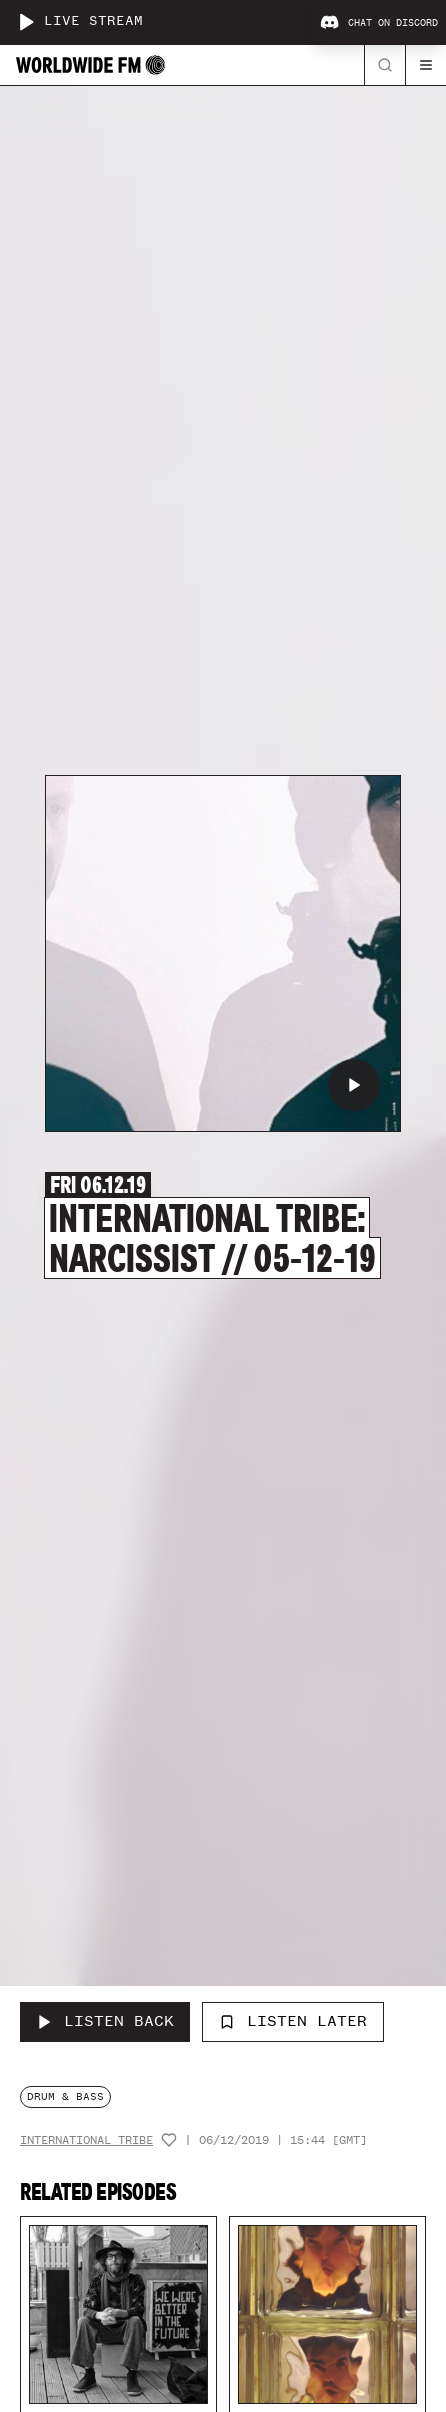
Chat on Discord (379, 23)
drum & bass (65, 2096)
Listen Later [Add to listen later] (293, 2021)
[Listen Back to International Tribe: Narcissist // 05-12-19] (105, 2022)
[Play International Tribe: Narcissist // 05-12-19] (354, 1085)
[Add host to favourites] (169, 2140)
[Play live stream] (26, 22)
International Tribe (86, 2140)
